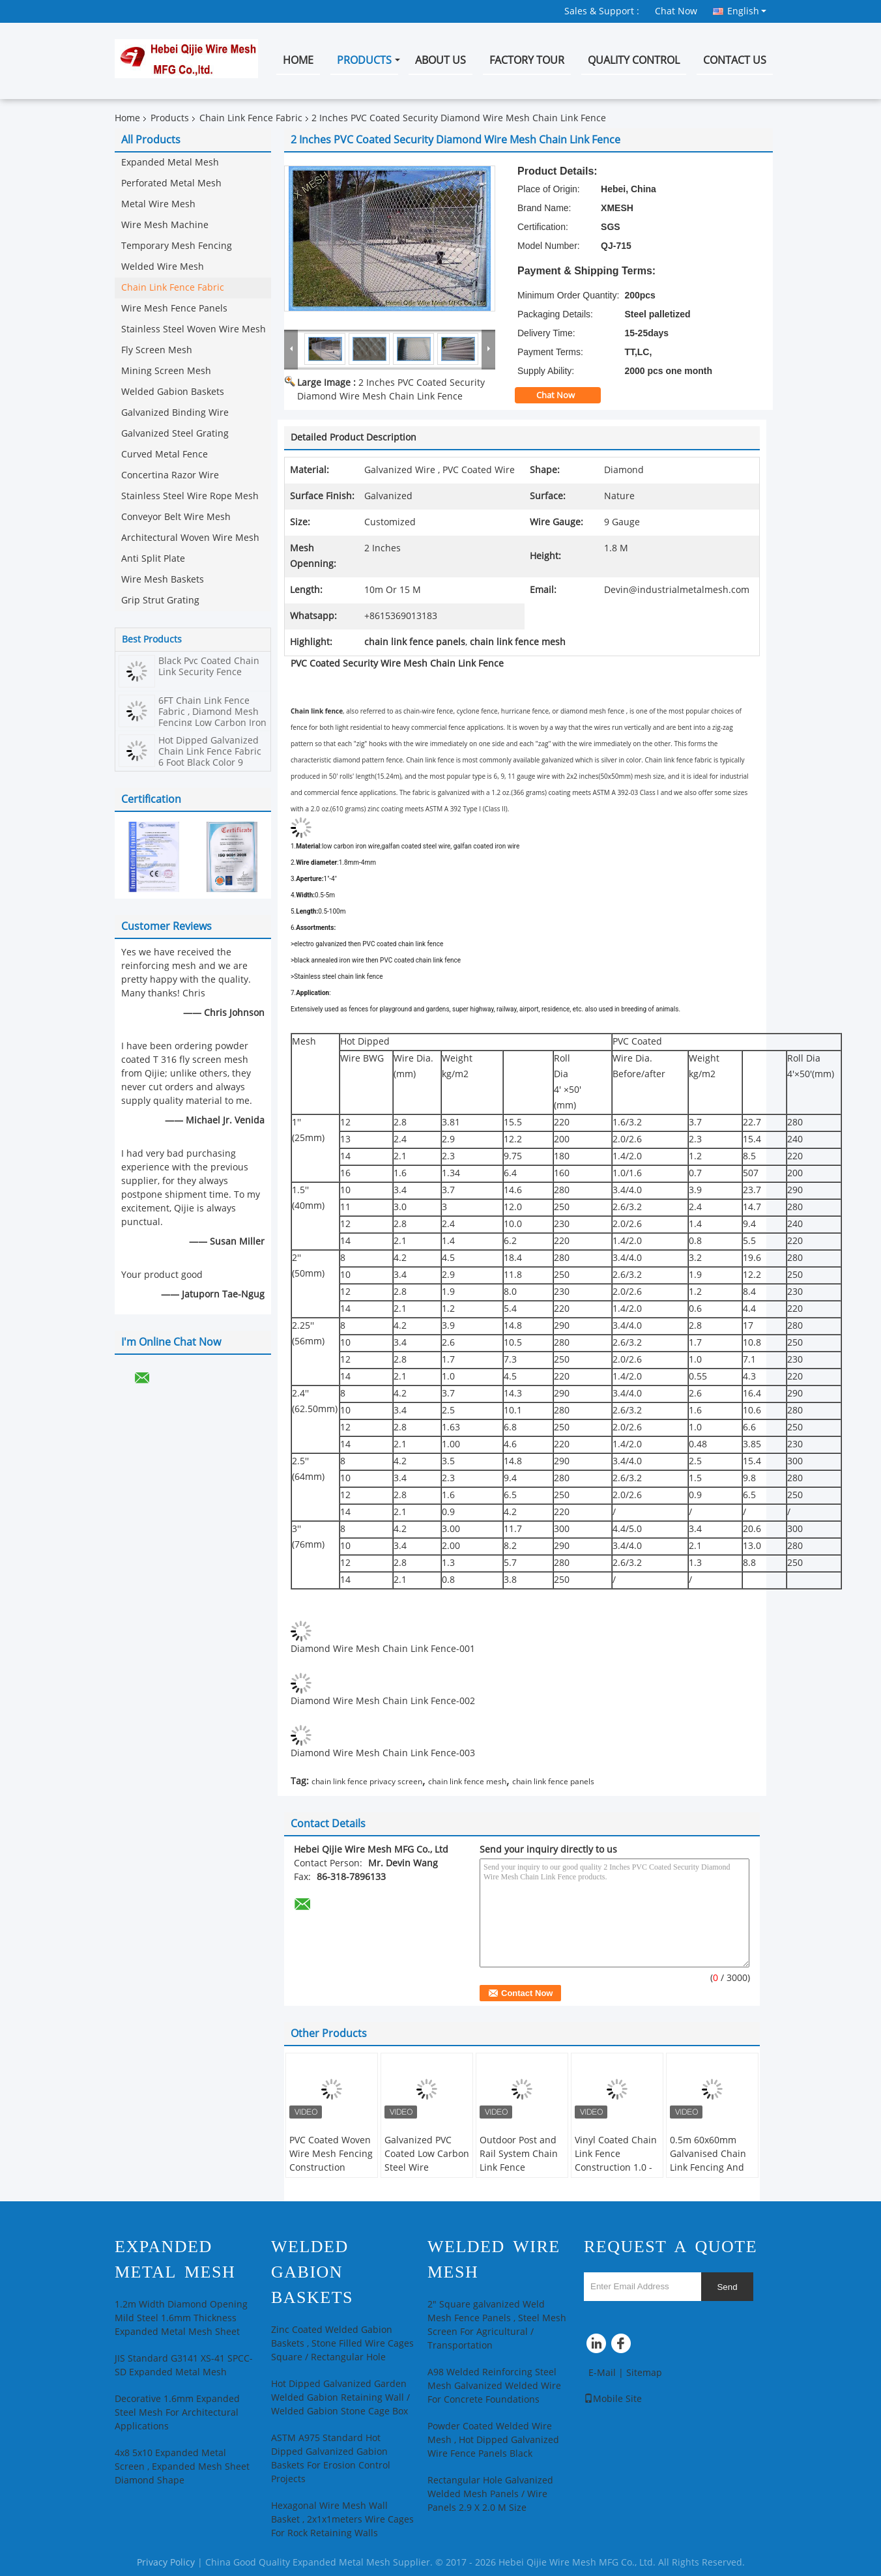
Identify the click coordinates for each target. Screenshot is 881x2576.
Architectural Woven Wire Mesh (190, 537)
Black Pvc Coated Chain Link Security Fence (208, 667)
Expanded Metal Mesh (170, 162)
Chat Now (676, 11)
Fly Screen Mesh (156, 350)
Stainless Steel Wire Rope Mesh (190, 496)
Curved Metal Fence (164, 454)
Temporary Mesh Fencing (176, 246)
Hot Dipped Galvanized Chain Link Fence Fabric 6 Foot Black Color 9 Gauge (209, 757)
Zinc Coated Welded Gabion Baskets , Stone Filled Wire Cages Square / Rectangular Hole (342, 2343)
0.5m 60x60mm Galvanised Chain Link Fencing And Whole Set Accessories (708, 2168)
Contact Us (734, 60)
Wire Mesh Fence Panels (174, 308)
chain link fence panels (553, 1781)
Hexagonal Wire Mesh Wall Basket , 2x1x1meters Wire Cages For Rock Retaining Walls (342, 2519)
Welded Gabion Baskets (172, 392)
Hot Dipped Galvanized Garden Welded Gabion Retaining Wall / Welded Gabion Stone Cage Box (340, 2398)
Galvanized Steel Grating (175, 433)
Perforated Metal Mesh (171, 183)
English (746, 11)
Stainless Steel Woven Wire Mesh (193, 329)
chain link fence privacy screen (366, 1781)
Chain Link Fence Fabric (250, 118)
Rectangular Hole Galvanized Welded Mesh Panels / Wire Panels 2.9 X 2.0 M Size (490, 2494)
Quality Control (634, 60)
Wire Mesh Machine (165, 225)
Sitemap (644, 2373)
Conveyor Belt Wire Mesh (176, 517)
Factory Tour (526, 60)
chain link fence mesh (467, 1781)
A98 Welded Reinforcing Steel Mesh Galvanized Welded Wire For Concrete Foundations (494, 2386)
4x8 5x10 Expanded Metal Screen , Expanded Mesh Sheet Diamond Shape (182, 2467)
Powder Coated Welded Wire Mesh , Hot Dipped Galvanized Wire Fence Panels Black (493, 2440)
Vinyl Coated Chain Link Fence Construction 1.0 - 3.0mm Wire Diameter (616, 2168)
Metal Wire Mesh (158, 204)
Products (364, 60)
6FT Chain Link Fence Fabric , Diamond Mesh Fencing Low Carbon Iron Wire (212, 717)
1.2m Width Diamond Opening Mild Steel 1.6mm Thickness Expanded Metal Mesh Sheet (181, 2318)
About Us (440, 60)
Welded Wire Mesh (162, 266)
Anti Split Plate (153, 558)
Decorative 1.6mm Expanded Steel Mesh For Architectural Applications (177, 2413)
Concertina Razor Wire (170, 475)
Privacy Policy (166, 2562)
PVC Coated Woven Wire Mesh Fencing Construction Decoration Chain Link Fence (331, 2168)
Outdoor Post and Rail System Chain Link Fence (519, 2154)
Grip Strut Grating (160, 600)
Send (727, 2287)
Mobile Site (613, 2399)
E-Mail (602, 2373)
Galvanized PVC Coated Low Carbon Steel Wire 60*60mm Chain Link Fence (426, 2168)
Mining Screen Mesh (166, 371)
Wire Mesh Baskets (162, 579)
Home (298, 60)
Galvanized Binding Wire (175, 412)
